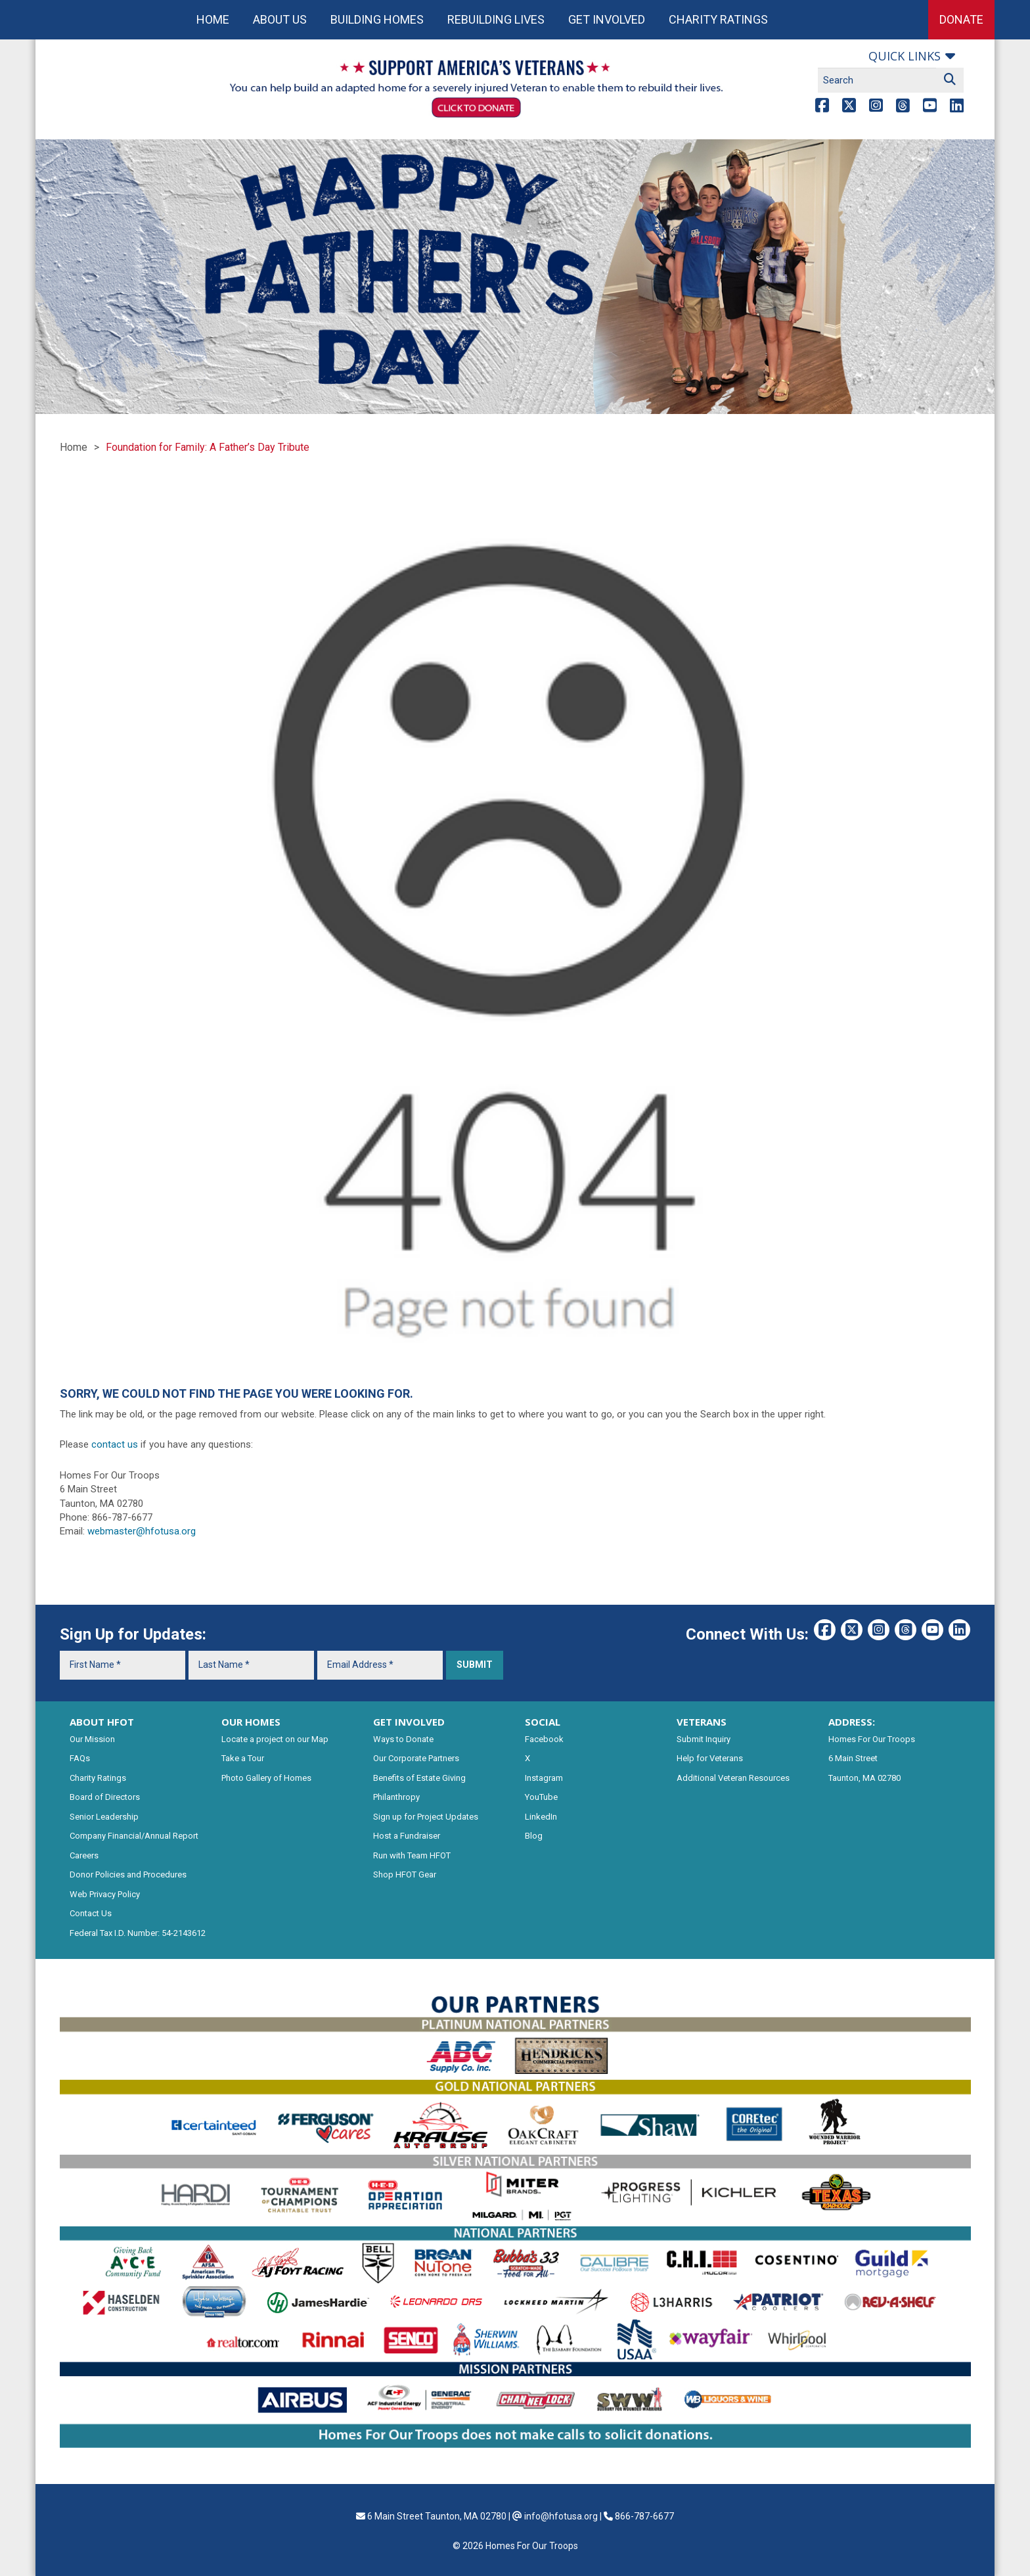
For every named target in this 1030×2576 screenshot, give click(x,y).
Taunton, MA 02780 (864, 1778)
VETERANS (702, 1721)
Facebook (544, 1739)
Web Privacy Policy (105, 1894)
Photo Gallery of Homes (266, 1778)
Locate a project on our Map (274, 1739)
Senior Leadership (104, 1817)
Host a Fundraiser (406, 1836)
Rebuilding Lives (496, 19)
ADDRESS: (851, 1721)
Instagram (544, 1778)
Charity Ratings (718, 19)
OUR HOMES (250, 1721)
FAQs (80, 1758)
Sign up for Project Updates (425, 1817)
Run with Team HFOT (412, 1855)
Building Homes (377, 19)
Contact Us (91, 1913)
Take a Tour (242, 1758)
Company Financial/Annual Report (134, 1836)
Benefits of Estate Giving (419, 1778)
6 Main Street (853, 1758)
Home (212, 19)
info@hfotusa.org (561, 2516)
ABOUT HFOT (102, 1721)
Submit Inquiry (703, 1739)
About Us (280, 19)
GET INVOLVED (409, 1721)
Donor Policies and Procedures (128, 1874)
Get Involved (606, 19)
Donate (961, 19)
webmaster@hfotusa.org (141, 1531)
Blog (534, 1836)
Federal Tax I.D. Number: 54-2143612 (138, 1933)
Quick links (904, 56)
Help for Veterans (710, 1758)
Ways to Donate (403, 1739)
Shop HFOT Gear (404, 1874)
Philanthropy (396, 1797)
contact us (114, 1444)
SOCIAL (542, 1721)
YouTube (541, 1797)
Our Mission (92, 1739)
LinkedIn (541, 1817)
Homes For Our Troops (871, 1739)
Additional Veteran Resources (733, 1778)
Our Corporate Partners (416, 1758)
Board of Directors (105, 1797)
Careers (84, 1855)
